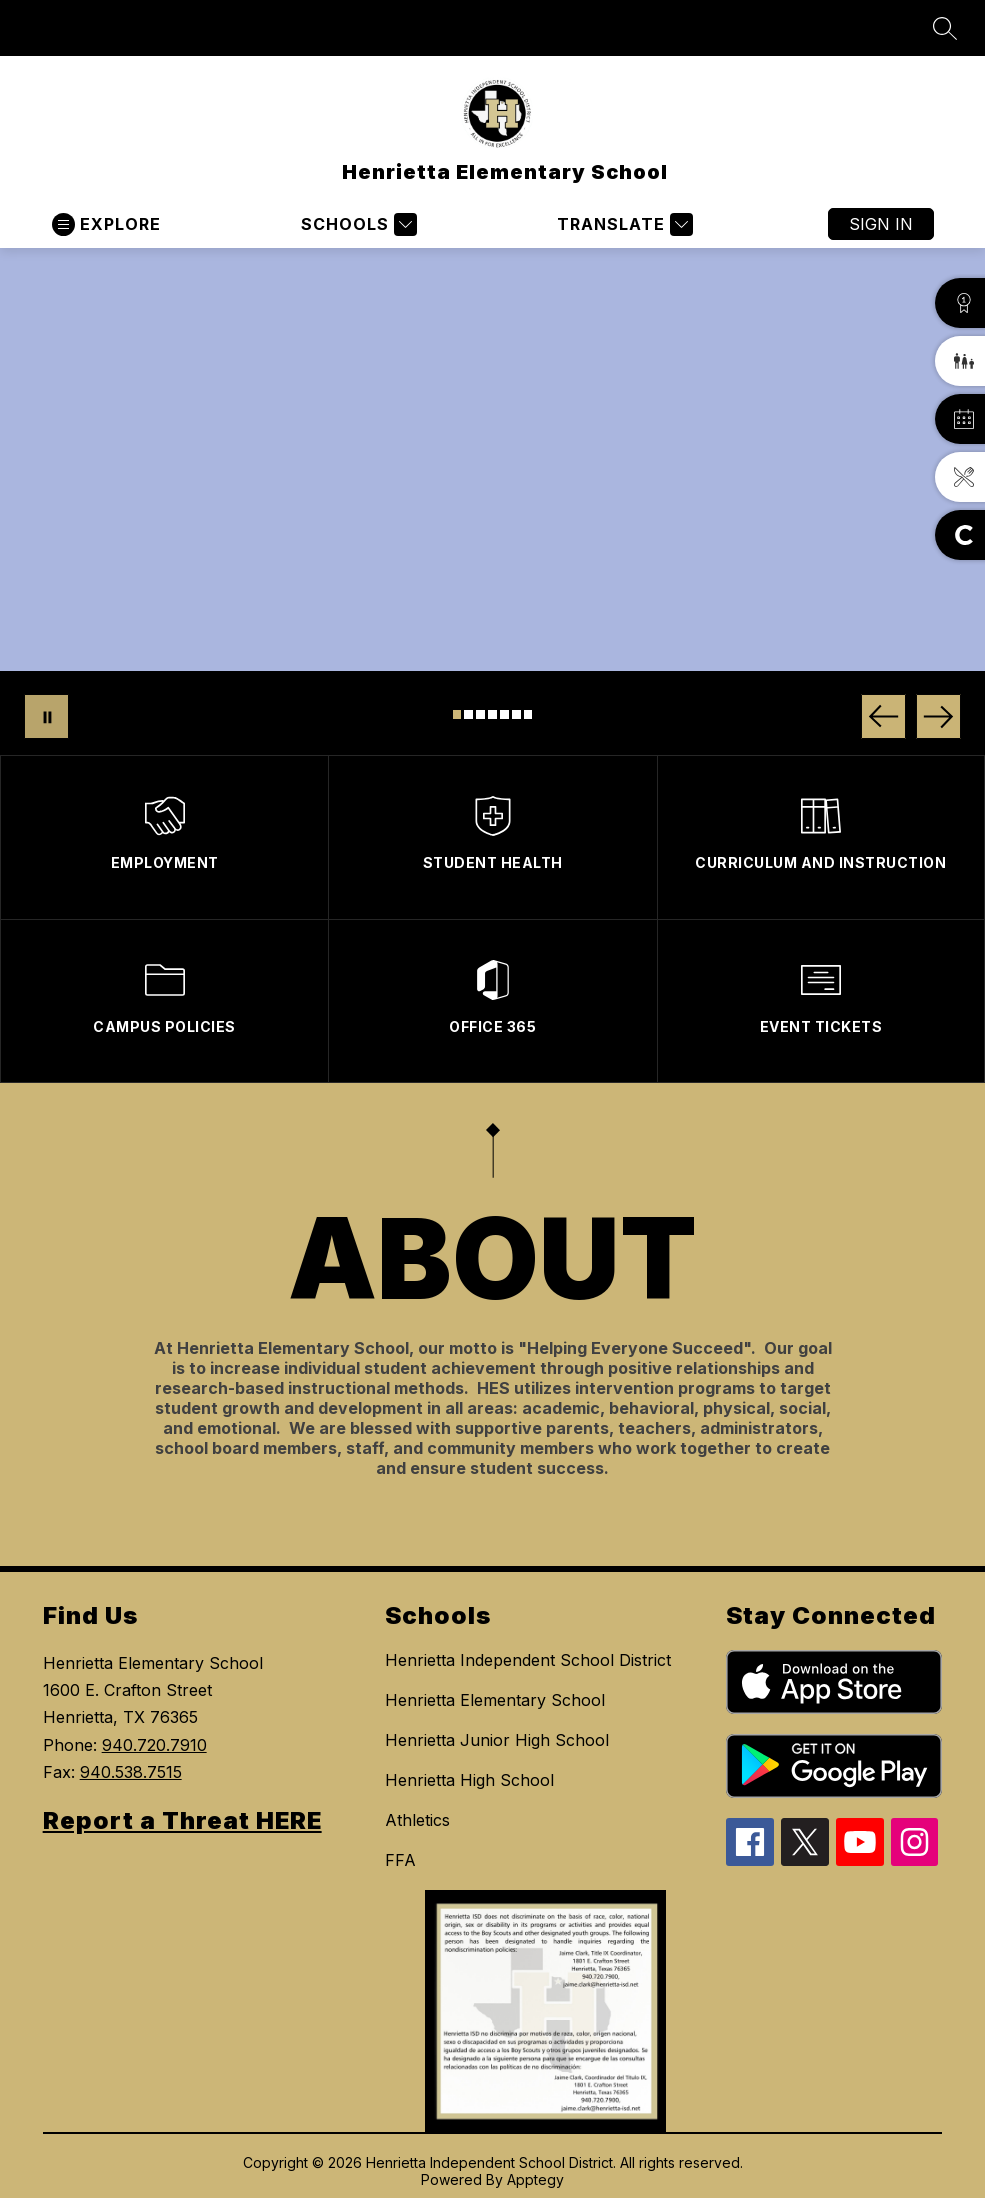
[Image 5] (504, 714)
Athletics (417, 1820)
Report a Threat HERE (182, 1820)
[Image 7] (528, 714)
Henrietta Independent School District (528, 1660)
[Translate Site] (622, 224)
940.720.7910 (154, 1745)
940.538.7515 (131, 1772)
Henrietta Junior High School (497, 1740)
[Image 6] (516, 714)
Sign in (881, 224)
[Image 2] (468, 714)
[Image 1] (457, 714)
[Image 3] (480, 714)
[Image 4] (492, 714)
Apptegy (535, 2179)
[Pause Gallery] (46, 716)
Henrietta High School (469, 1780)
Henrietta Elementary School (495, 1700)
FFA (400, 1860)
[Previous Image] (883, 716)
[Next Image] (938, 716)
